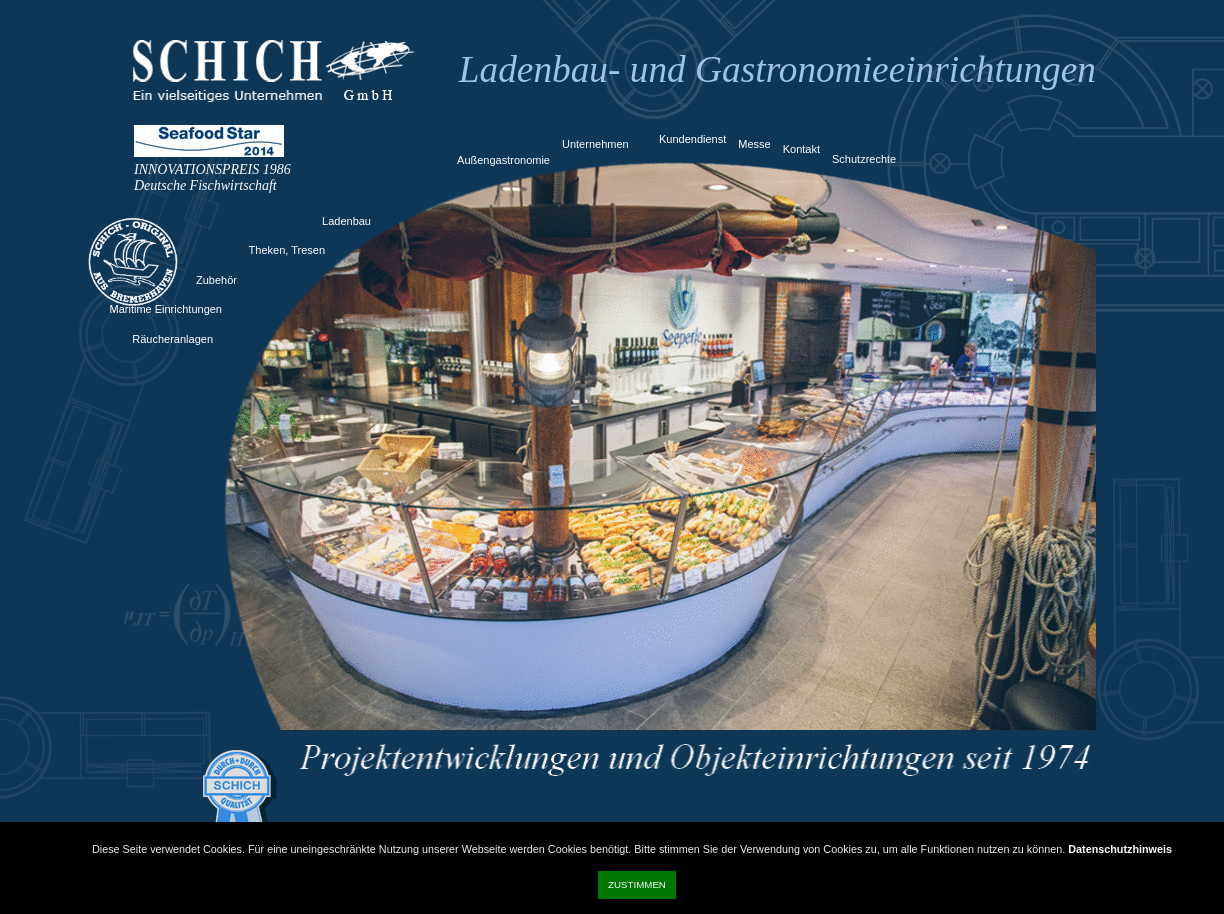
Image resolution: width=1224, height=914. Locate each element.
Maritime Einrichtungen (166, 309)
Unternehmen (595, 144)
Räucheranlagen (172, 339)
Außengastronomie (503, 160)
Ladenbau (346, 221)
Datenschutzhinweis (1120, 849)
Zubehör (216, 280)
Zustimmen (637, 884)
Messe (754, 144)
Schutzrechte (864, 159)
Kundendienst (692, 139)
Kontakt (801, 149)
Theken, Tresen (287, 250)
